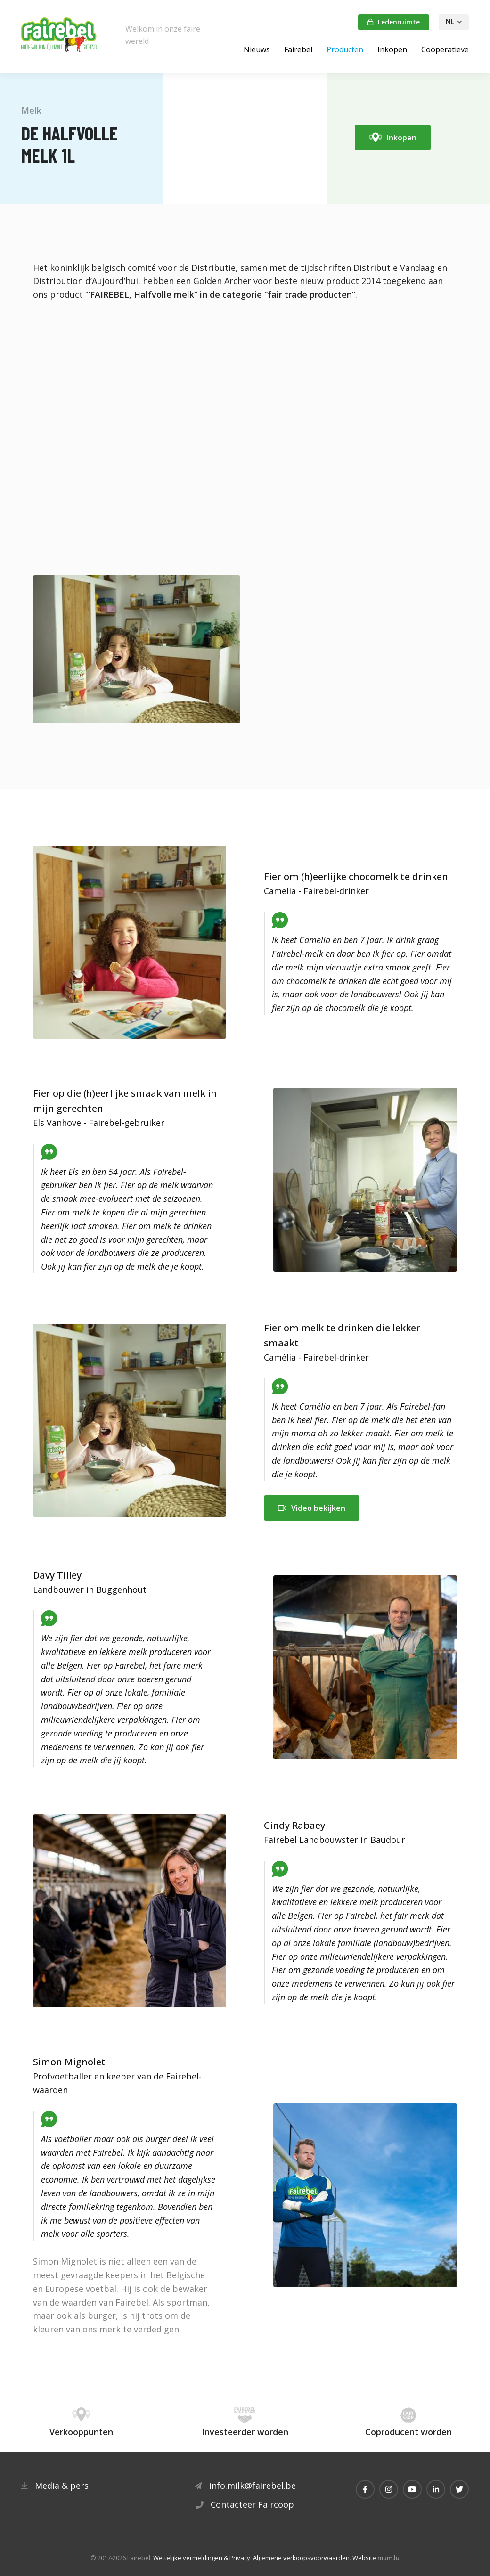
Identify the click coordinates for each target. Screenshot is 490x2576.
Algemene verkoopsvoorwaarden (301, 2557)
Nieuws (257, 49)
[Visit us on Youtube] (412, 2489)
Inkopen (392, 49)
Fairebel (298, 49)
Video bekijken (318, 1508)
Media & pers (62, 2485)
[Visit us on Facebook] (365, 2489)
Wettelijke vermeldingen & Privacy (201, 2557)
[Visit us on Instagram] (388, 2489)
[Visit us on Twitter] (459, 2489)
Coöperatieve (445, 49)
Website (364, 2557)
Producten (345, 49)
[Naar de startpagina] (59, 35)
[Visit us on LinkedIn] (435, 2489)
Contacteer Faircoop (252, 2504)
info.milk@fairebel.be (252, 2485)
